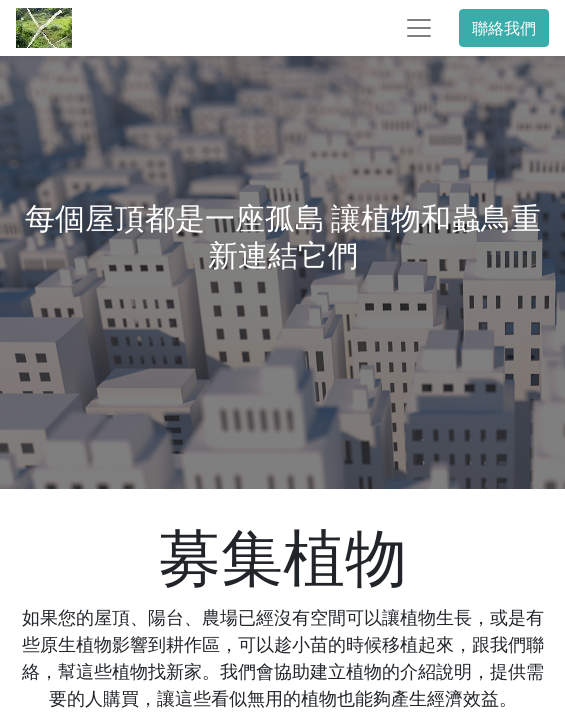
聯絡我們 (504, 28)
